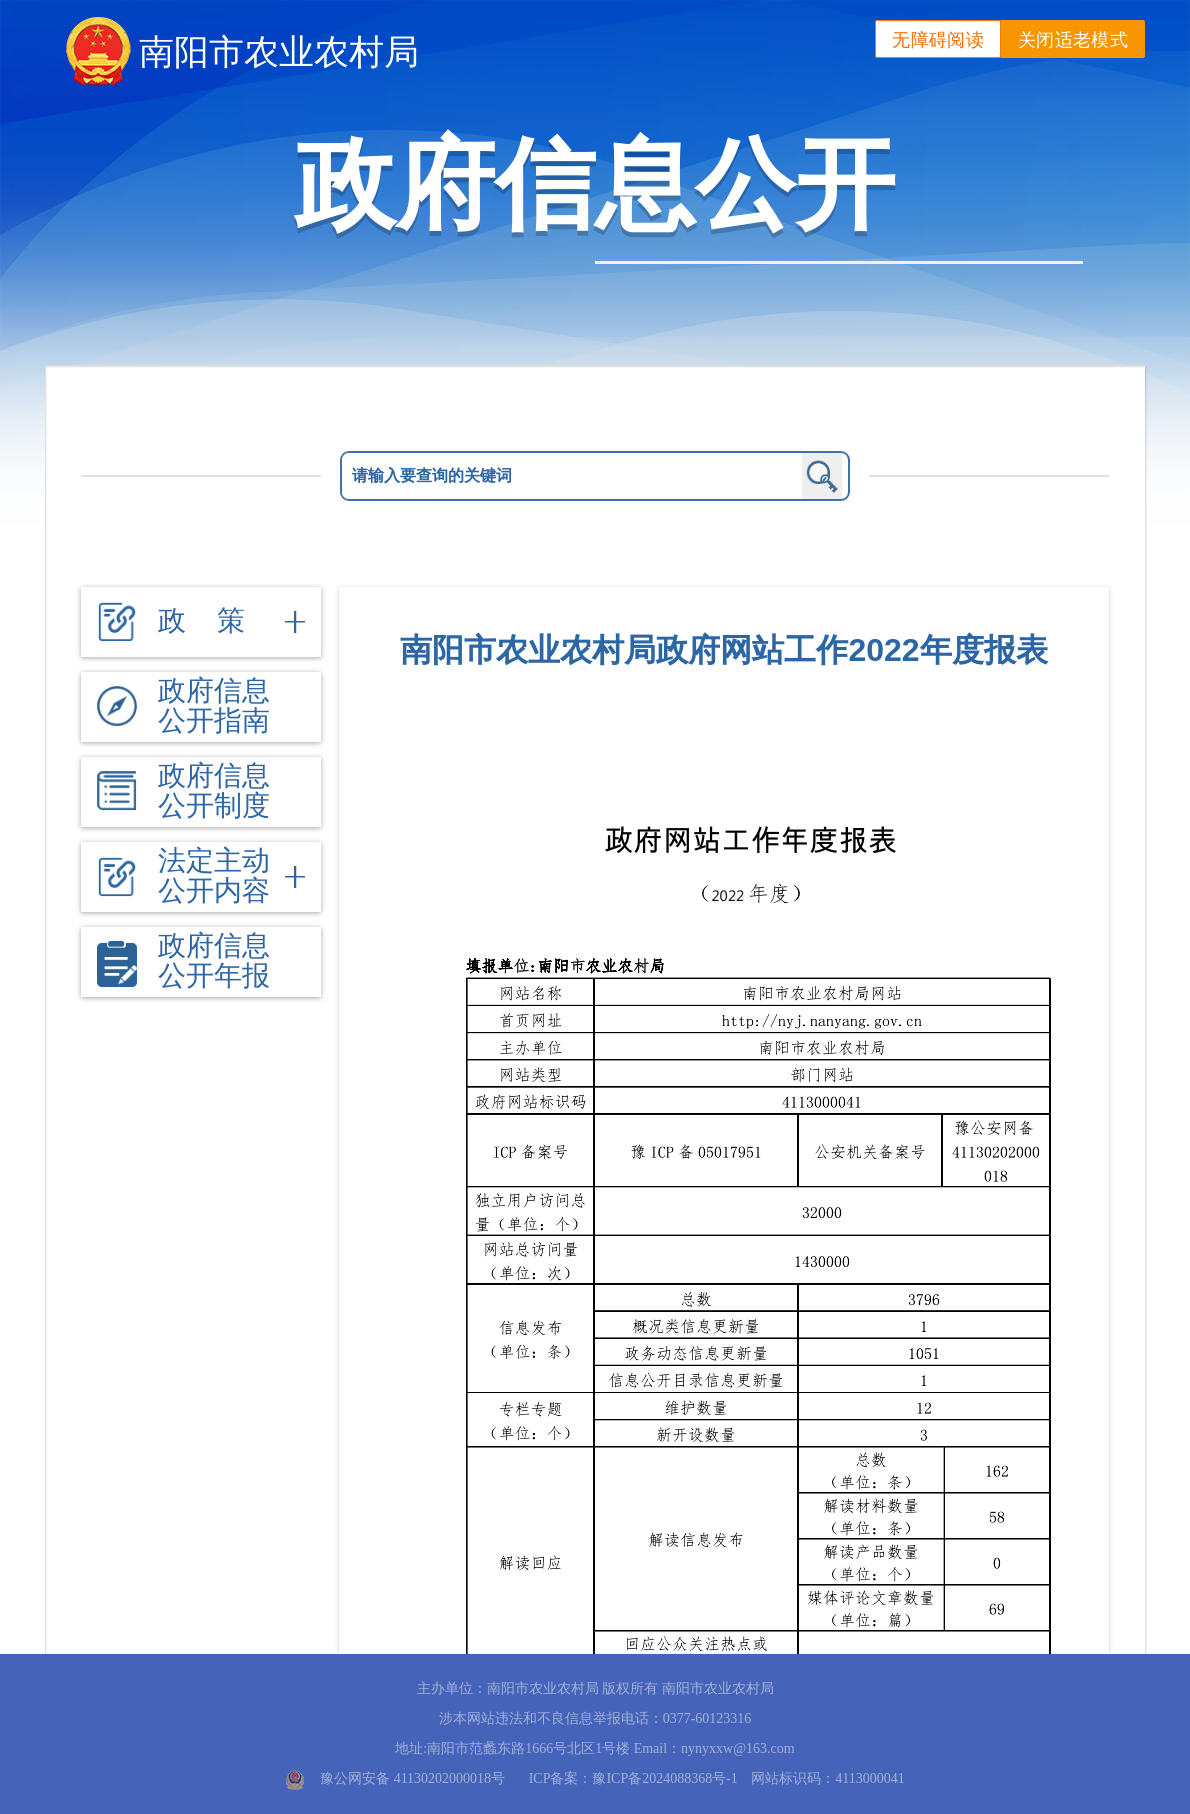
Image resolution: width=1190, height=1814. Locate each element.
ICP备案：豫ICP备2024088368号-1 (633, 1778)
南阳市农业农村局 (279, 51)
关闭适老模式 (1073, 40)
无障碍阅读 (938, 40)
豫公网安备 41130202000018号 (412, 1778)
